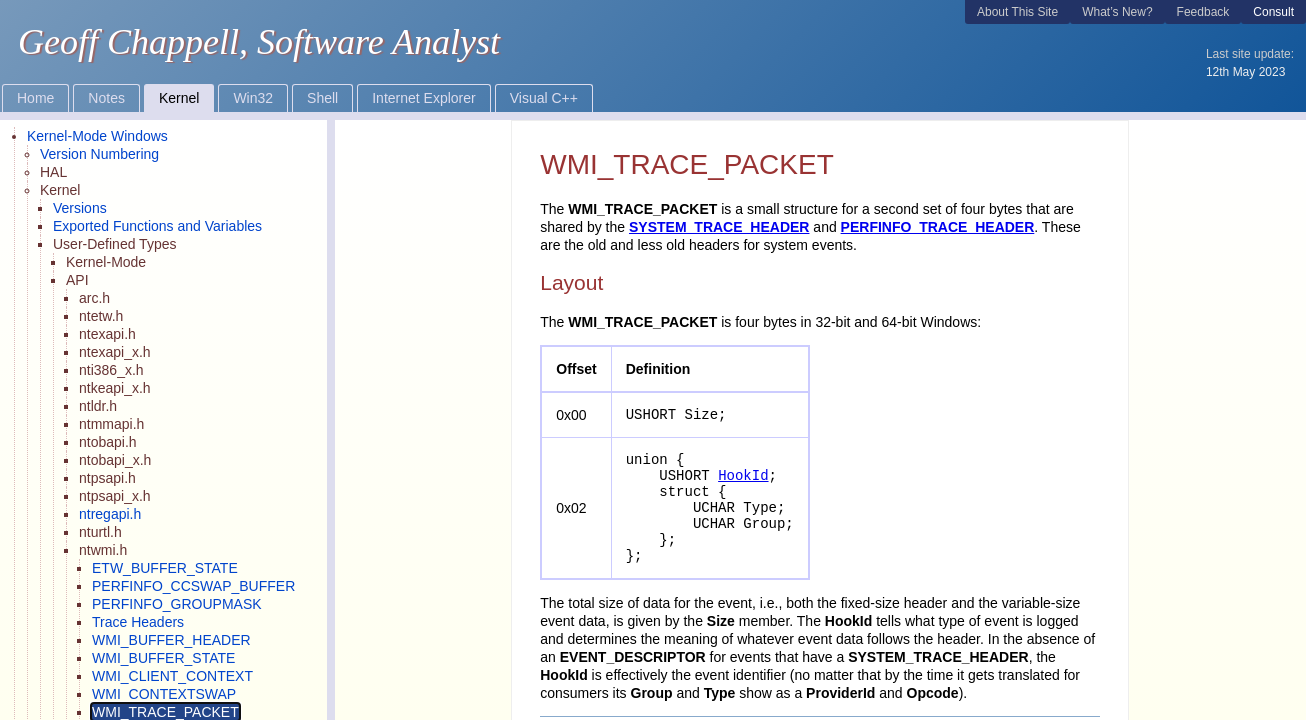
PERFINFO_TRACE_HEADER (938, 227)
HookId (743, 476)
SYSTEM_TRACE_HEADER (719, 227)
